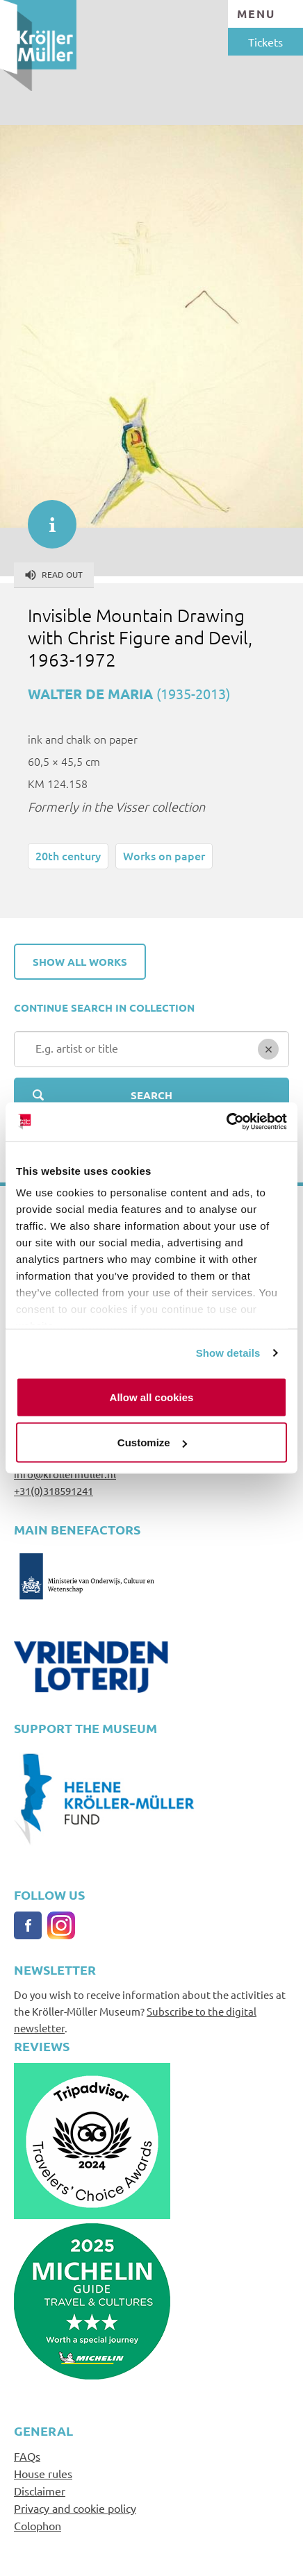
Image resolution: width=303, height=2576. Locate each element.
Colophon (37, 2525)
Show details (228, 1353)
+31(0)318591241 (53, 1490)
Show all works (80, 962)
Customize (152, 1442)
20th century (68, 855)
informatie (45, 517)
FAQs (27, 2456)
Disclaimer (39, 2491)
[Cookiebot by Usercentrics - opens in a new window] (226, 1122)
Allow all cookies (152, 1397)
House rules (43, 2473)
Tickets (265, 42)
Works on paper (164, 855)
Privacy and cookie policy (75, 2508)
